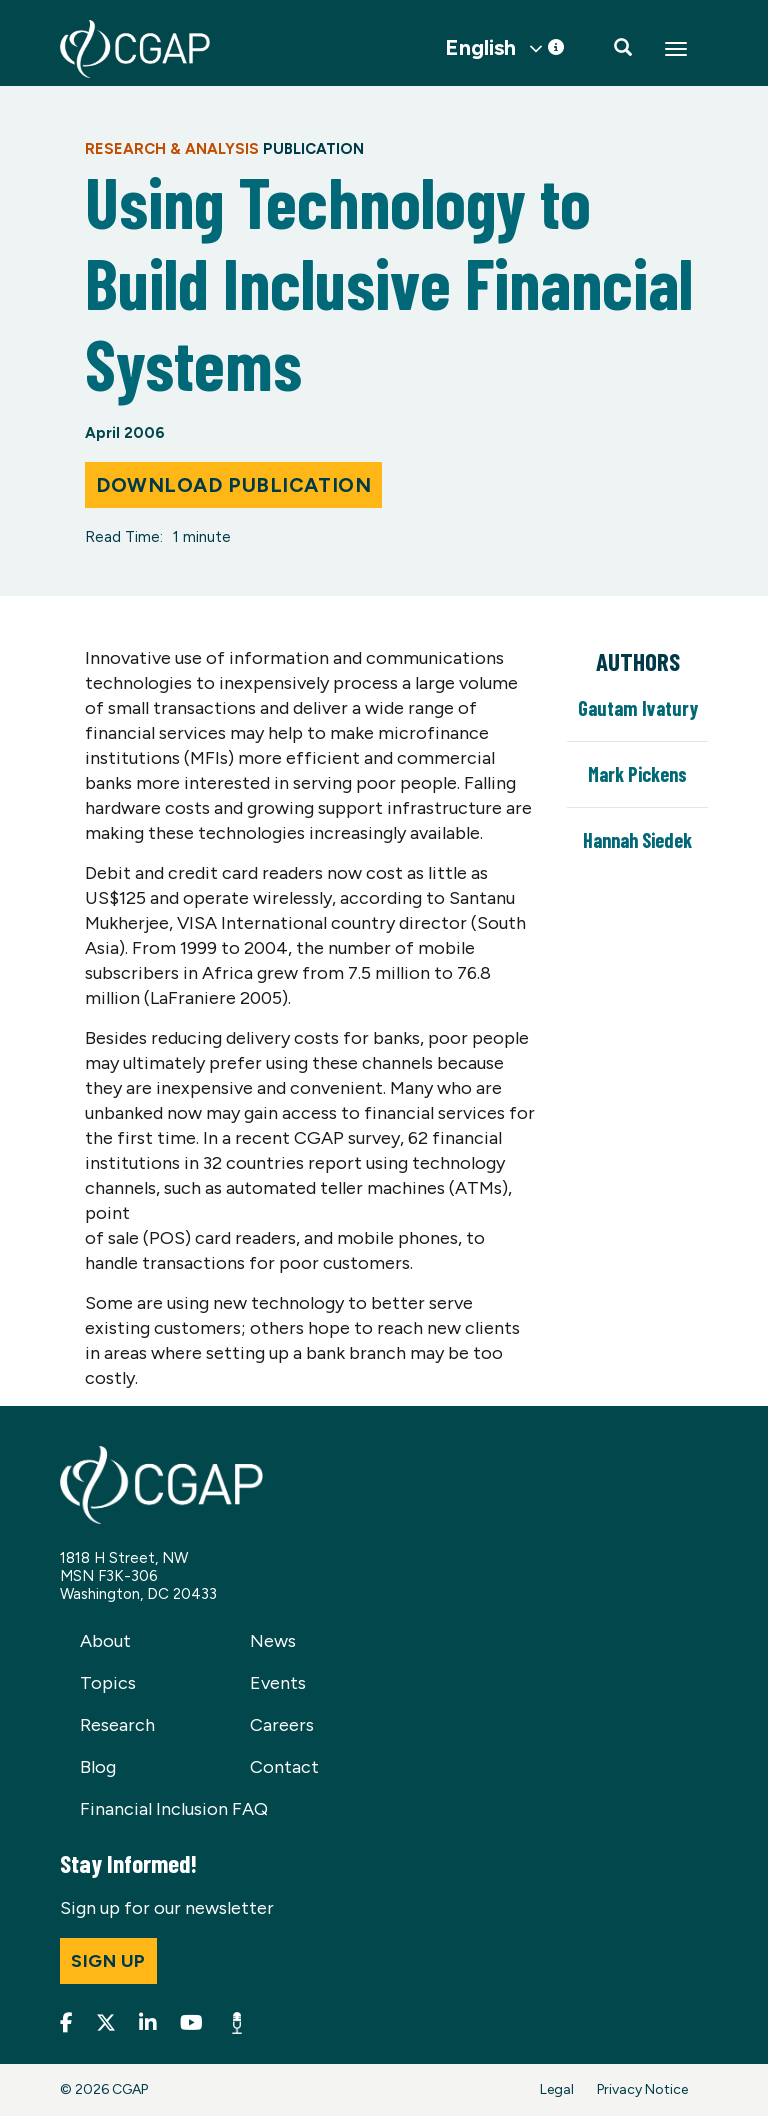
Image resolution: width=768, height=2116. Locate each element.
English (480, 48)
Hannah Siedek (637, 840)
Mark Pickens (637, 774)
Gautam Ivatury (638, 708)
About (105, 1641)
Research (117, 1725)
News (273, 1641)
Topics (108, 1683)
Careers (282, 1725)
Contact (284, 1767)
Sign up (108, 1961)
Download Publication (233, 485)
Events (278, 1683)
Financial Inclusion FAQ (174, 1809)
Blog (98, 1767)
